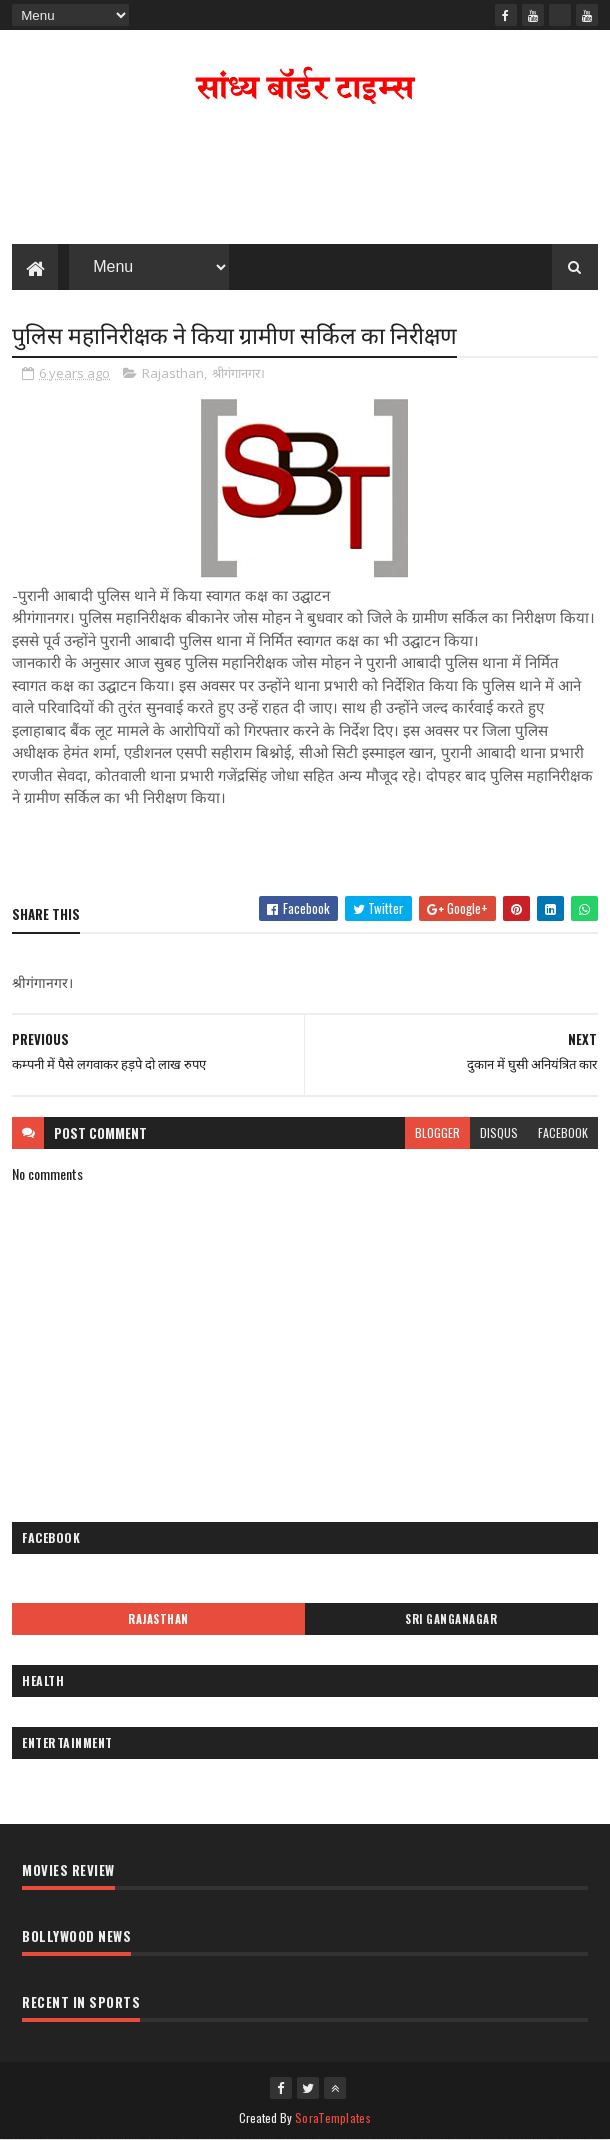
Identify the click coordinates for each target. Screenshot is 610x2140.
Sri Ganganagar (451, 1619)
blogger (437, 1132)
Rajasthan (173, 373)
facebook (563, 1132)
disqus (499, 1132)
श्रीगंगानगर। (238, 373)
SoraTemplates (333, 2117)
